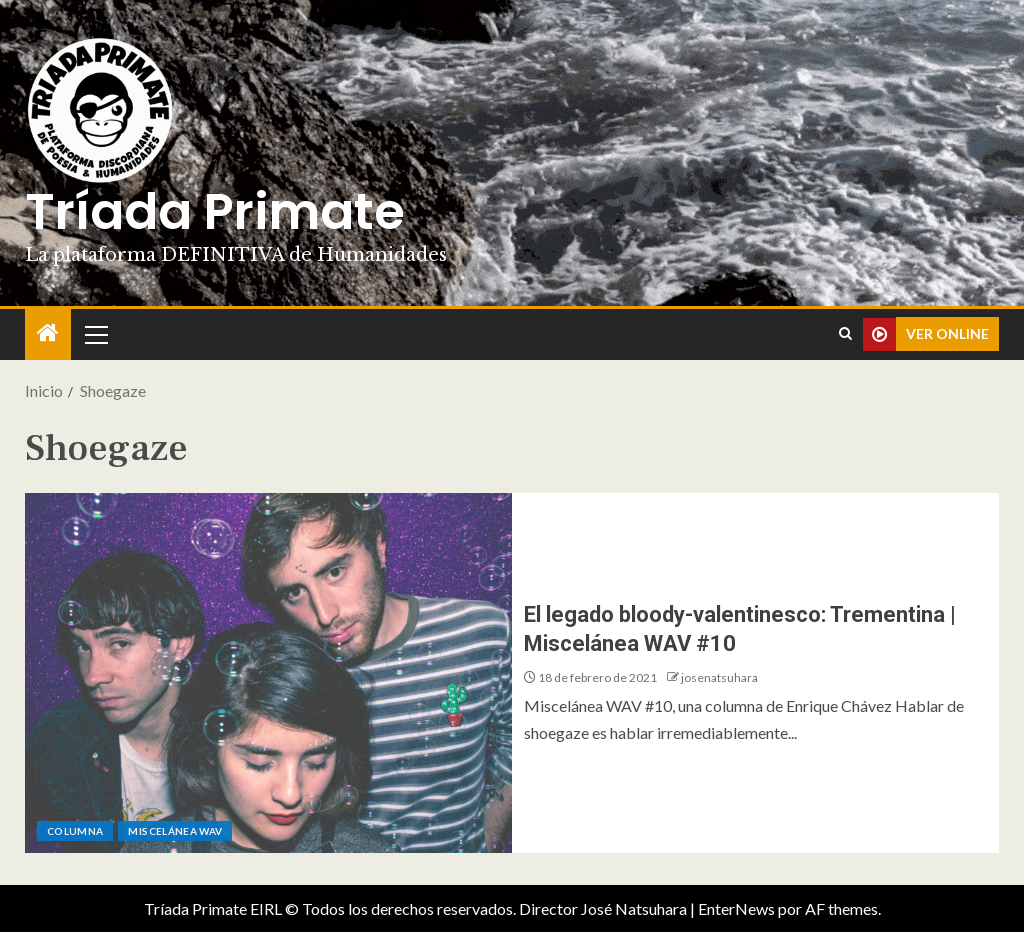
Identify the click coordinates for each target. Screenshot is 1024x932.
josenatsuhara (719, 677)
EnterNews (736, 908)
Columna (75, 831)
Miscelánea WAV (175, 831)
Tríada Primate (215, 212)
